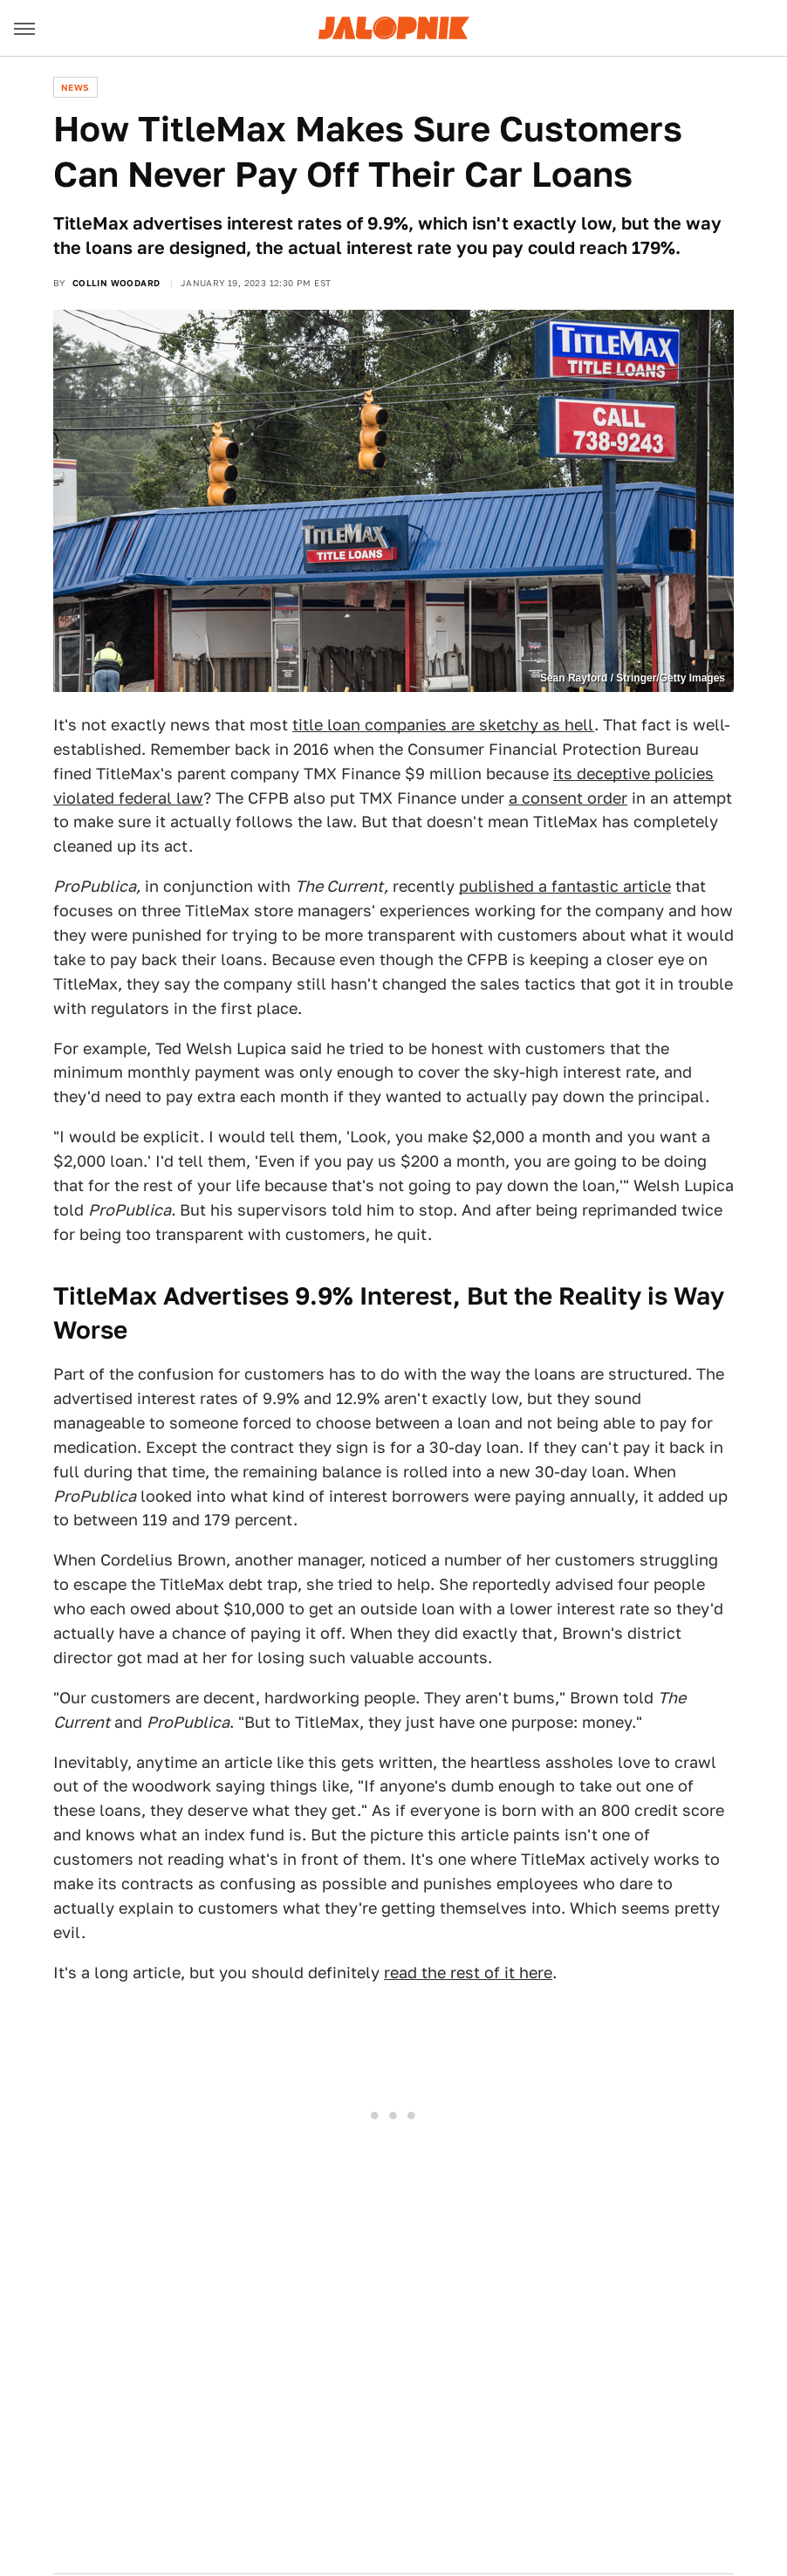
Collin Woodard (116, 282)
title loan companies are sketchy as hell (443, 725)
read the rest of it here (468, 1972)
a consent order (568, 798)
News (75, 87)
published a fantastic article (565, 886)
